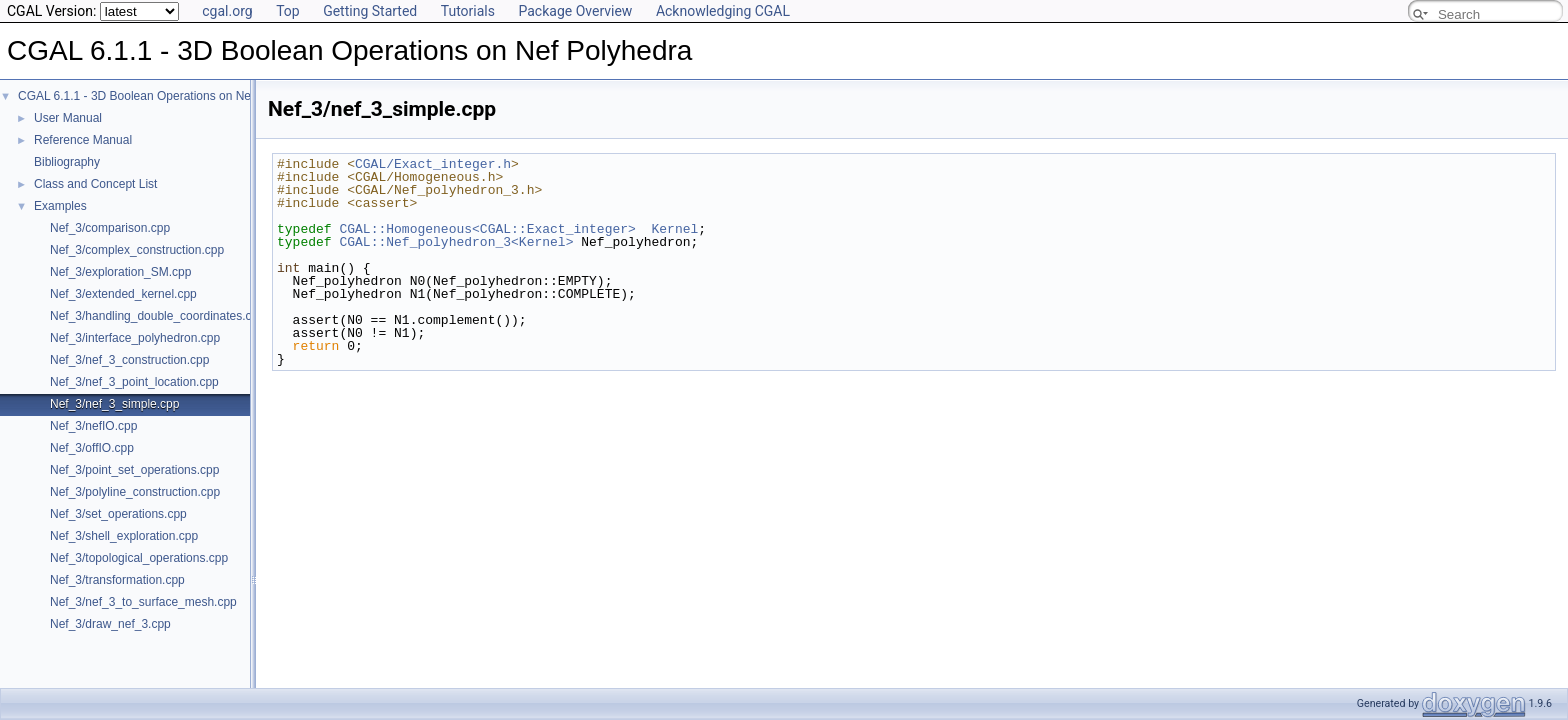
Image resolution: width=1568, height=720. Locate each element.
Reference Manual (83, 140)
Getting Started (370, 11)
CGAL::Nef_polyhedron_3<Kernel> (456, 242)
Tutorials (468, 11)
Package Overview (575, 11)
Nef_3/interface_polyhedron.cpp (135, 338)
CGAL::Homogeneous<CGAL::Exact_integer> (487, 229)
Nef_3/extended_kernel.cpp (123, 294)
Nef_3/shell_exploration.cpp (124, 536)
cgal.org (227, 11)
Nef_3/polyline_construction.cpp (135, 492)
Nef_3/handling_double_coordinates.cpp (157, 316)
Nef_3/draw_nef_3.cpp (110, 624)
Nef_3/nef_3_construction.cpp (129, 360)
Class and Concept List (95, 184)
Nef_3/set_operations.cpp (118, 514)
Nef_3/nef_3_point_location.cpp (134, 382)
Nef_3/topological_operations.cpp (139, 558)
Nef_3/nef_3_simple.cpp (114, 404)
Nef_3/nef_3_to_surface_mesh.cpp (143, 602)
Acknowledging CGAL (723, 11)
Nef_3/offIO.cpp (92, 448)
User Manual (68, 118)
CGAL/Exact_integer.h (433, 164)
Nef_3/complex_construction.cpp (137, 250)
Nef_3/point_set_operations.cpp (134, 470)
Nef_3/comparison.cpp (110, 228)
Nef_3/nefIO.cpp (93, 426)
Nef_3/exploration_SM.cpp (120, 272)
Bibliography (67, 162)
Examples (60, 206)
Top (288, 11)
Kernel (674, 229)
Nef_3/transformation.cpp (117, 580)
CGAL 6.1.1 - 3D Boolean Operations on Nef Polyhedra (165, 96)
